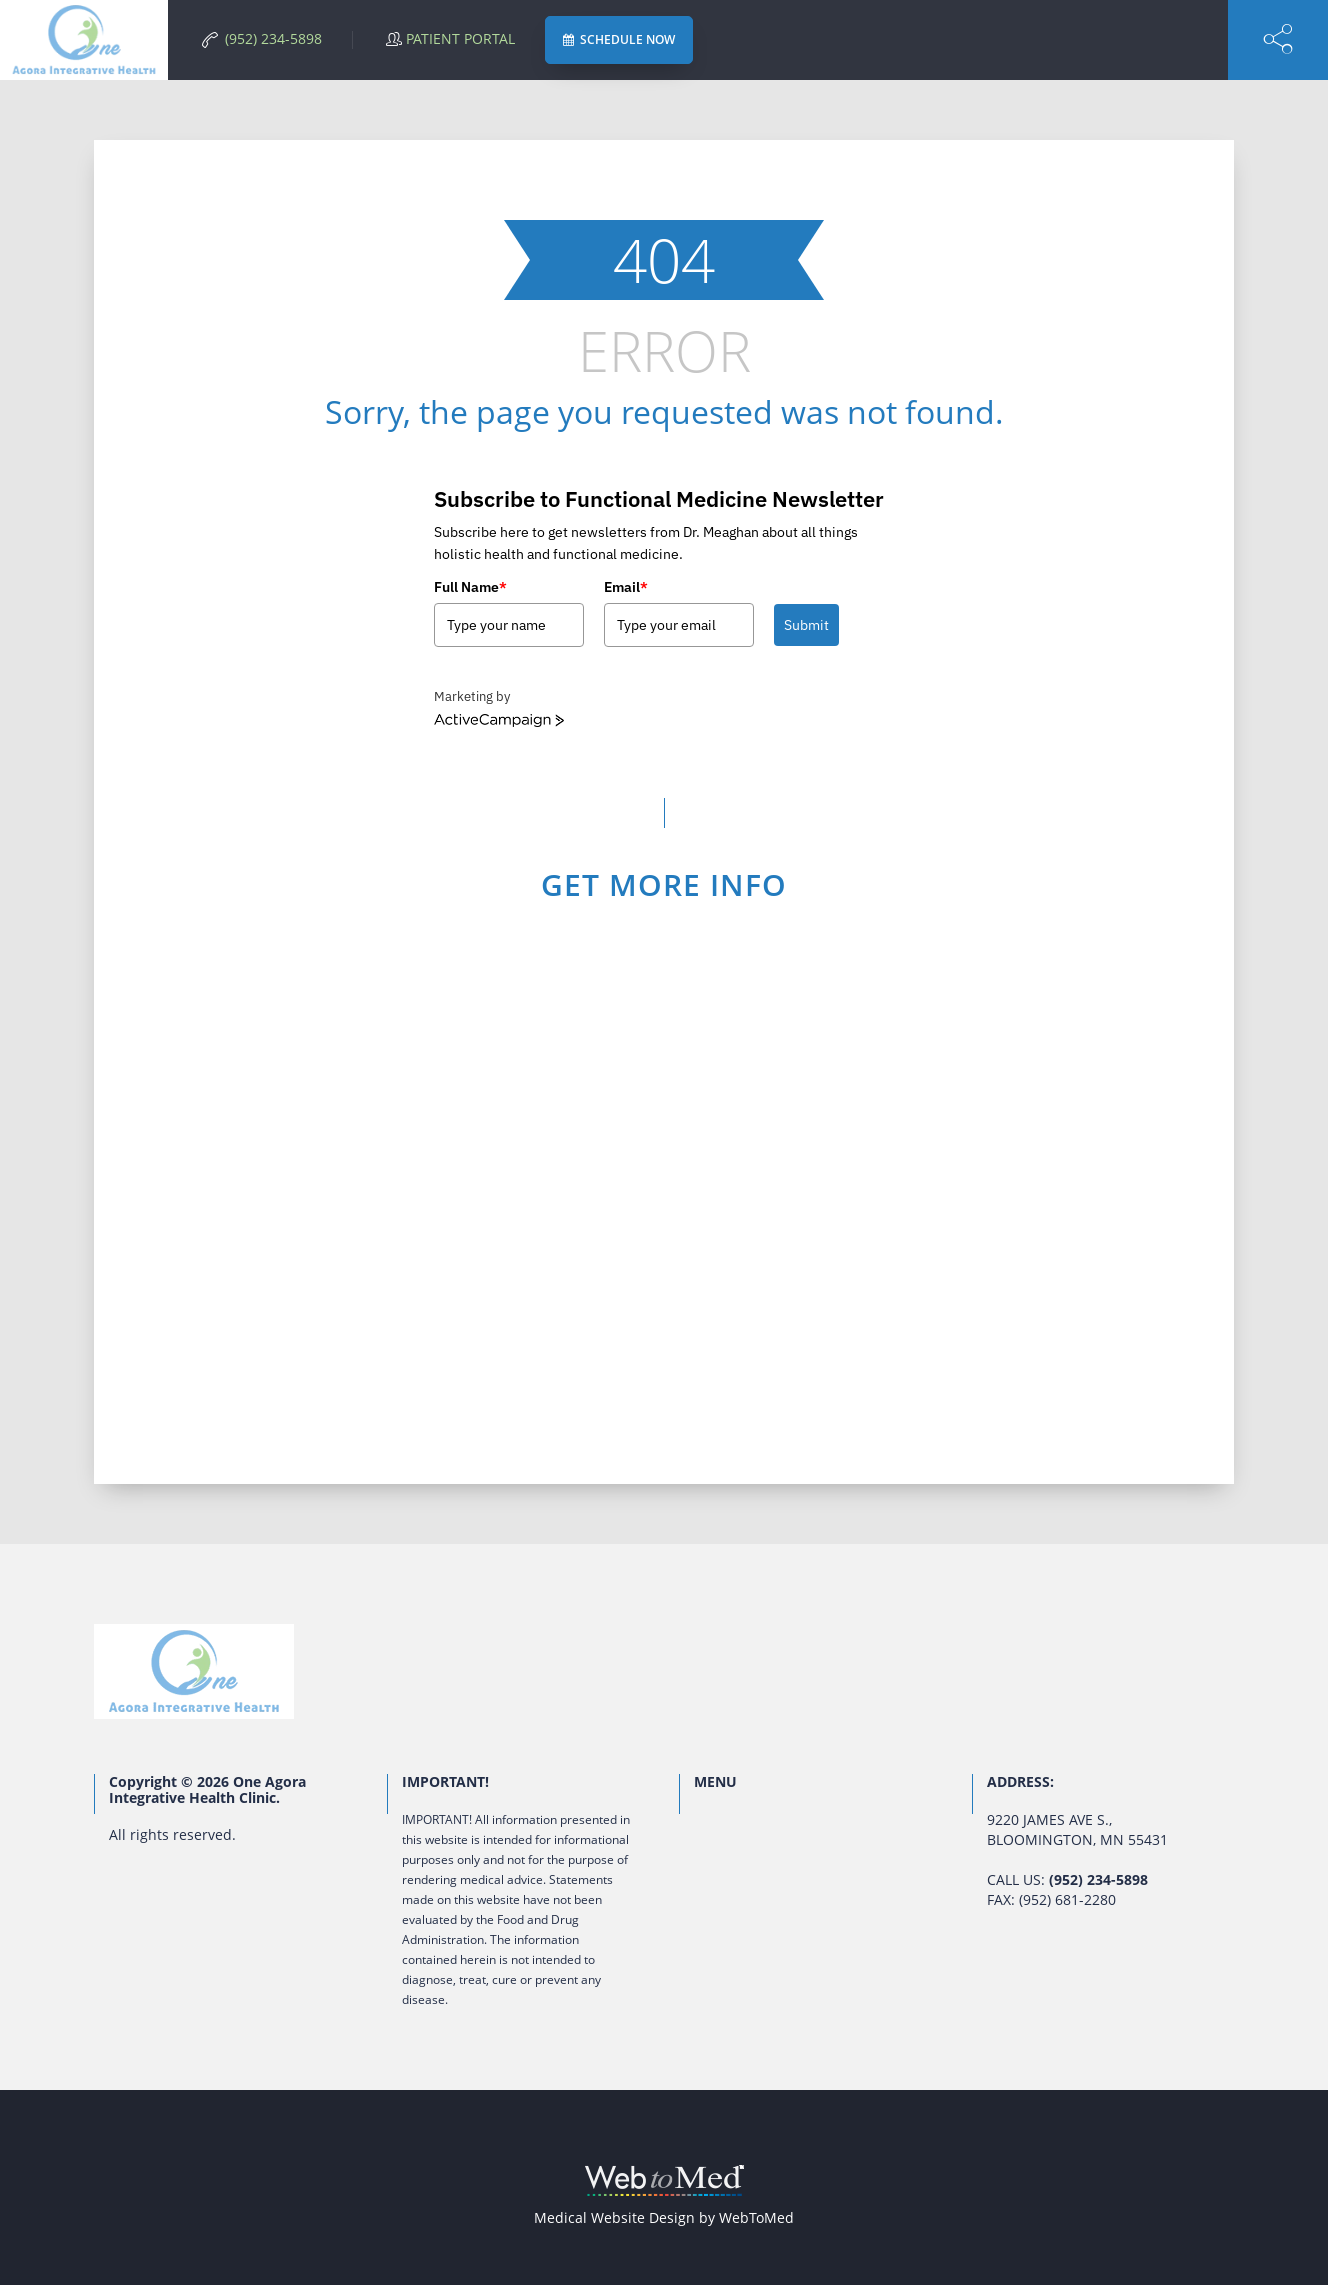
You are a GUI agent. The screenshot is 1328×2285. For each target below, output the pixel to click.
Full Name (470, 587)
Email (626, 587)
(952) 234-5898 (1098, 1879)
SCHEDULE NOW (619, 39)
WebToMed (756, 2217)
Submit (806, 625)
